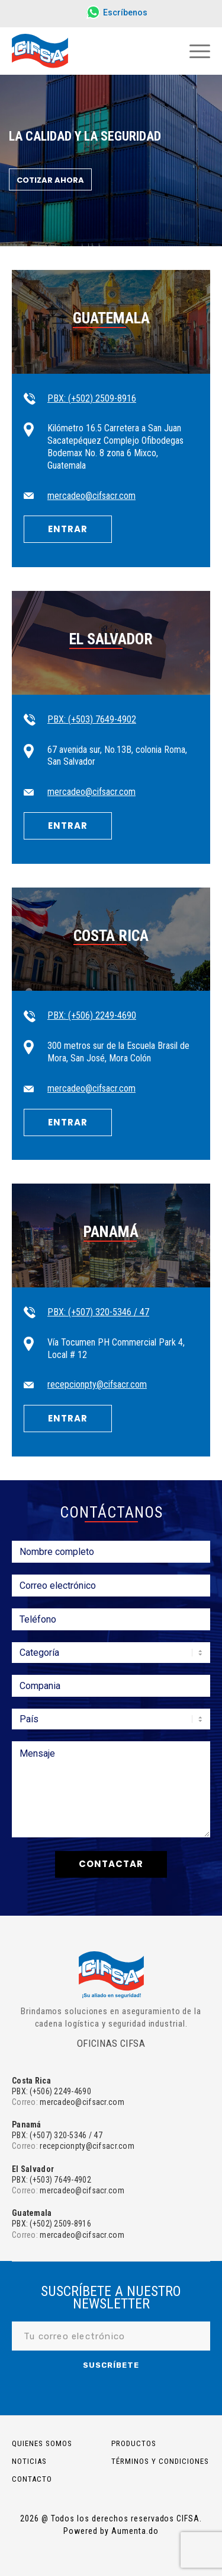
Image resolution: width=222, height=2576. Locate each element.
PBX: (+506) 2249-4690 (91, 1015)
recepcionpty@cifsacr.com (97, 1384)
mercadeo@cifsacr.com (91, 495)
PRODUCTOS (133, 2443)
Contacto (32, 2479)
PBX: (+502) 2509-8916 (91, 398)
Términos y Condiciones (160, 2461)
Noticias (29, 2461)
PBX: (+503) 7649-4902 (91, 719)
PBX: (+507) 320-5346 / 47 (98, 1312)
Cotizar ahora (50, 180)
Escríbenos (125, 12)
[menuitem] (114, 13)
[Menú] (194, 51)
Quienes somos (42, 2443)
